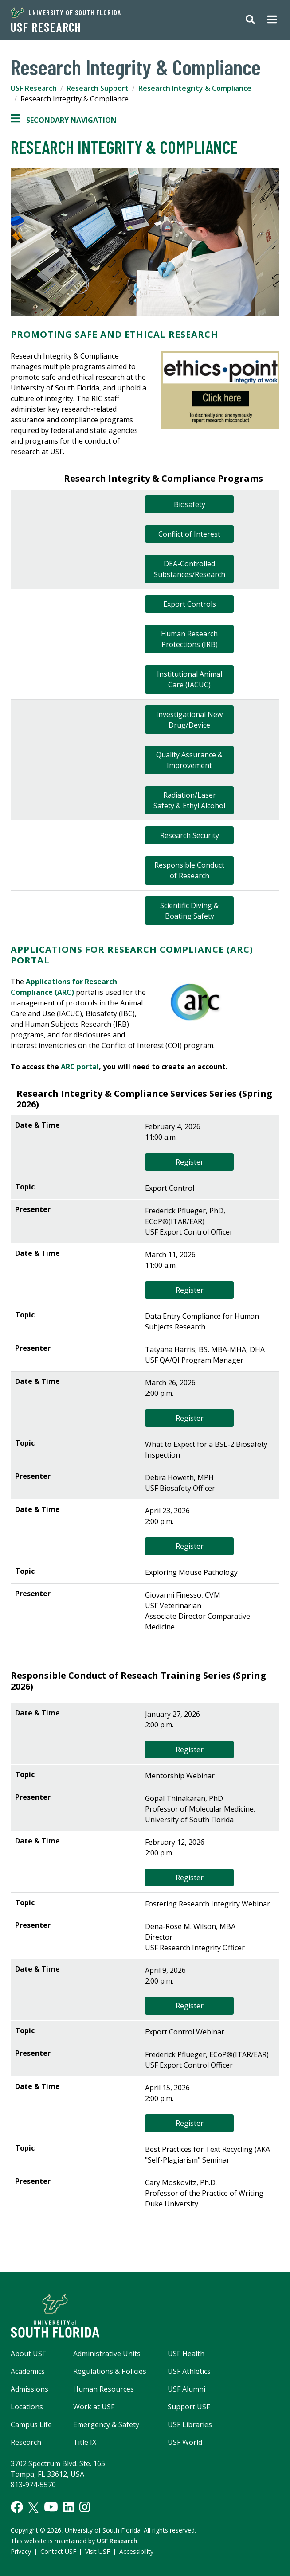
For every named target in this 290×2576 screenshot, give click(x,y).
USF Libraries (190, 2424)
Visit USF (97, 2551)
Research (26, 2442)
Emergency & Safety (106, 2424)
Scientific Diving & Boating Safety (189, 910)
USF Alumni (186, 2389)
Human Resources (103, 2389)
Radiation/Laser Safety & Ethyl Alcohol (189, 800)
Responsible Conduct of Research (189, 870)
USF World (185, 2442)
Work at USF (93, 2407)
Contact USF (58, 2551)
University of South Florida (66, 12)
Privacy (21, 2551)
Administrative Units (107, 2353)
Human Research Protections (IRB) (189, 639)
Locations (27, 2407)
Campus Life (31, 2424)
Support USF (189, 2407)
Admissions (29, 2389)
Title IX (84, 2442)
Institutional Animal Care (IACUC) (189, 679)
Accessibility (136, 2551)
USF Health (186, 2353)
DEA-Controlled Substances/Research (189, 569)
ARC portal (80, 1067)
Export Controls (189, 604)
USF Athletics (189, 2371)
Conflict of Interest (189, 534)
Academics (28, 2371)
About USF (28, 2353)
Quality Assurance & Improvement (189, 760)
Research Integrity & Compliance (194, 88)
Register (190, 1162)
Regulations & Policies (109, 2371)
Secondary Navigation (64, 120)
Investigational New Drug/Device (189, 719)
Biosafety (189, 504)
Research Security (189, 835)
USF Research (46, 27)
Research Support (98, 88)
